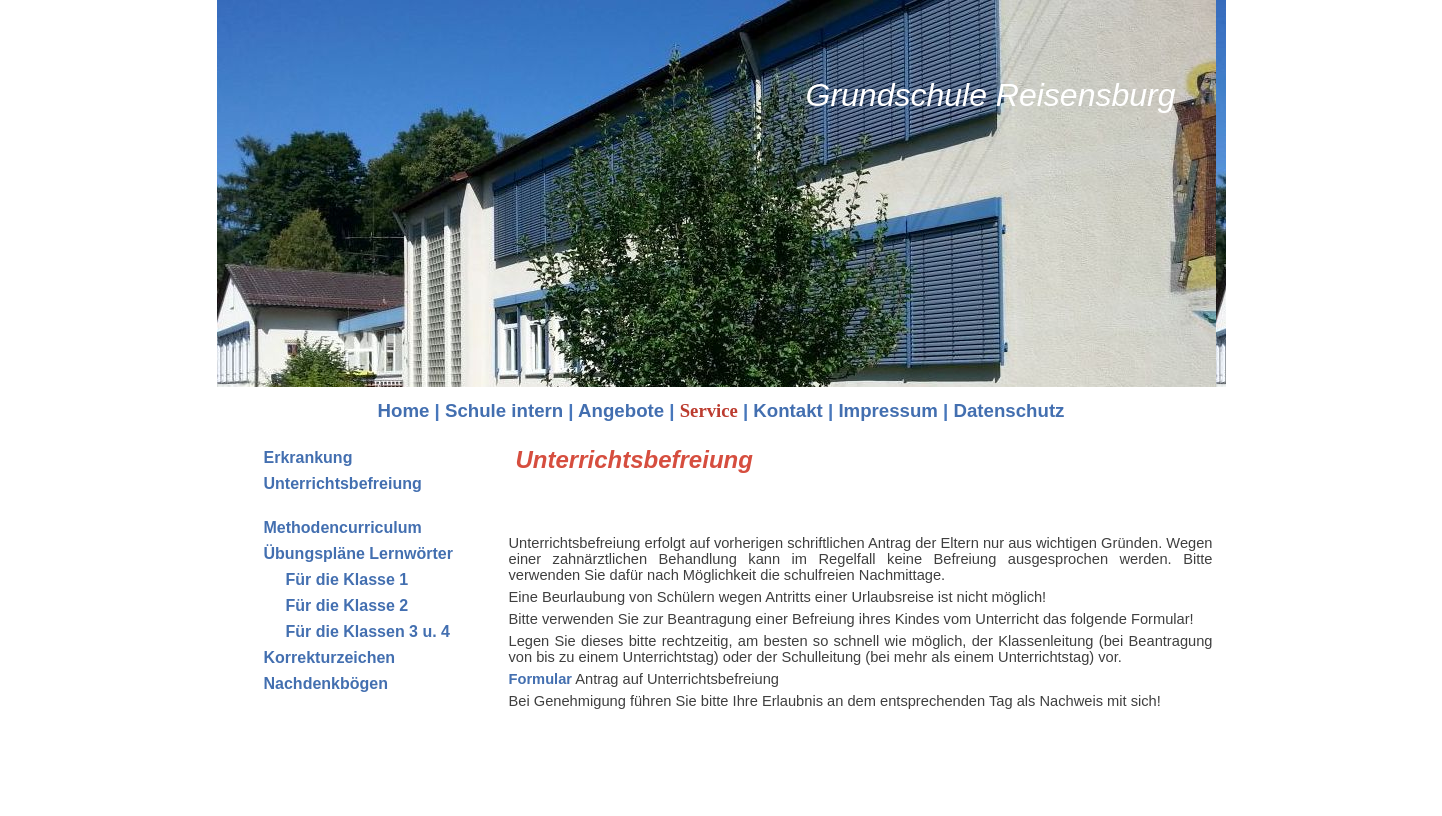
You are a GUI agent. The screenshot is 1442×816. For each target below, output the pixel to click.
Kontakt (787, 410)
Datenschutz (1009, 410)
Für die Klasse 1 (347, 579)
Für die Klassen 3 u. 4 (368, 631)
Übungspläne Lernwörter (358, 553)
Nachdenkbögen (326, 683)
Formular (541, 679)
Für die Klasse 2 (347, 605)
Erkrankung (308, 457)
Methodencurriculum (343, 527)
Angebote (621, 410)
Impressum (888, 410)
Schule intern (504, 410)
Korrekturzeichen (330, 657)
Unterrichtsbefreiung (343, 483)
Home (404, 410)
